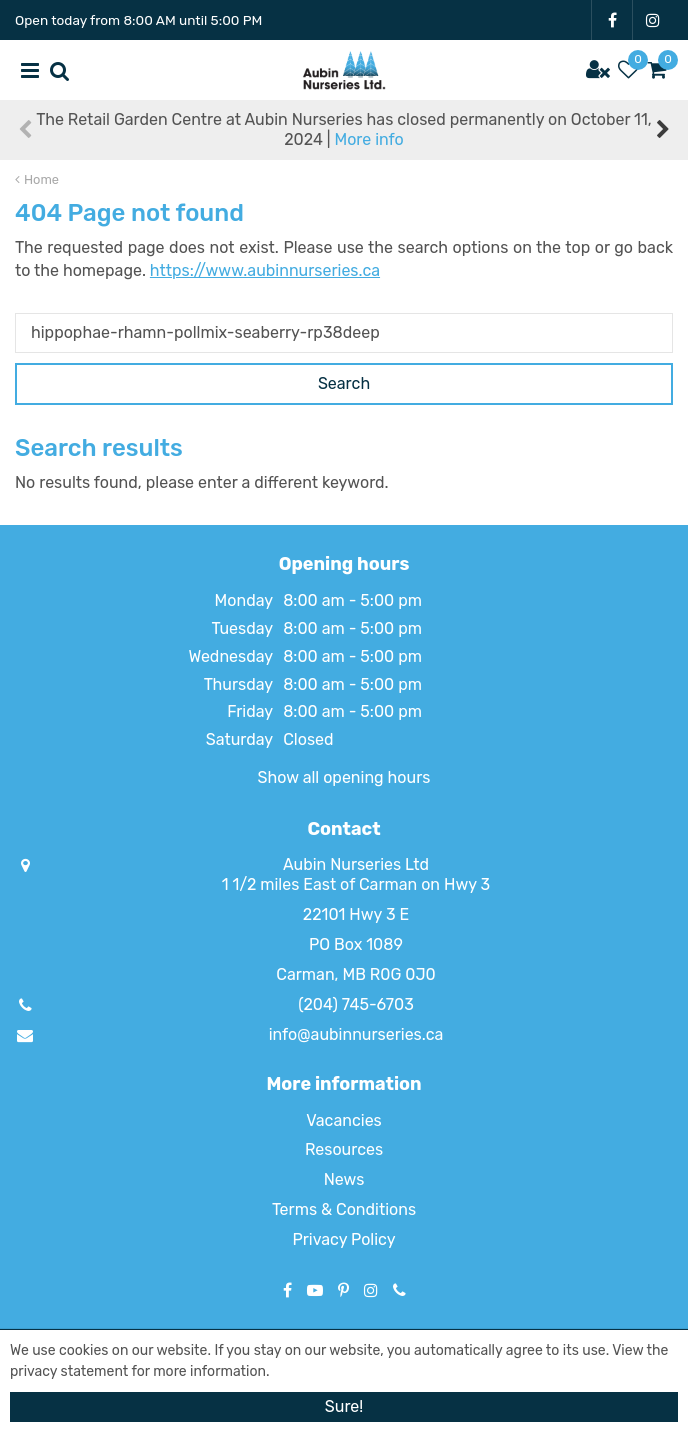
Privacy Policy (343, 1239)
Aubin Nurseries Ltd (356, 864)
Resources (344, 1149)
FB (612, 20)
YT (315, 1290)
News (344, 1179)
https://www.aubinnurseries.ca (265, 270)
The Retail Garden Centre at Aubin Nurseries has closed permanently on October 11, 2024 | (343, 129)
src (60, 70)
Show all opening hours (344, 777)
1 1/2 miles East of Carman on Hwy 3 (356, 884)
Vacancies (344, 1120)
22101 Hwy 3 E (356, 914)
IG (653, 20)
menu (30, 70)
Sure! (344, 1406)
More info (368, 139)
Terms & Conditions (344, 1209)
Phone (399, 1290)
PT (343, 1290)
